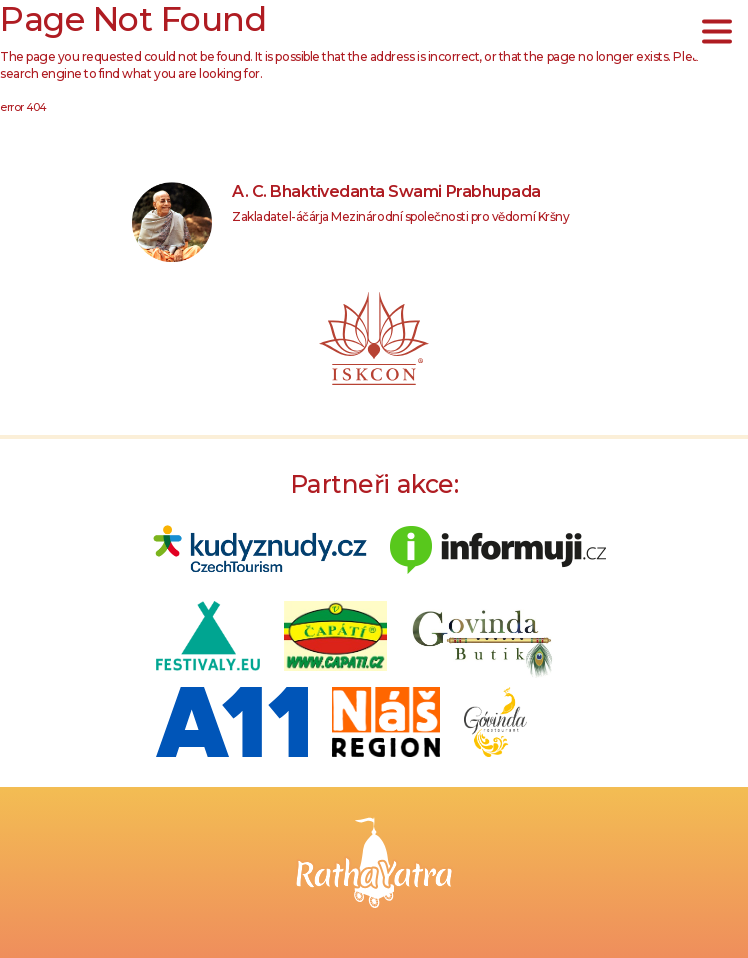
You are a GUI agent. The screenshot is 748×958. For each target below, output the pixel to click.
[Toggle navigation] (717, 31)
